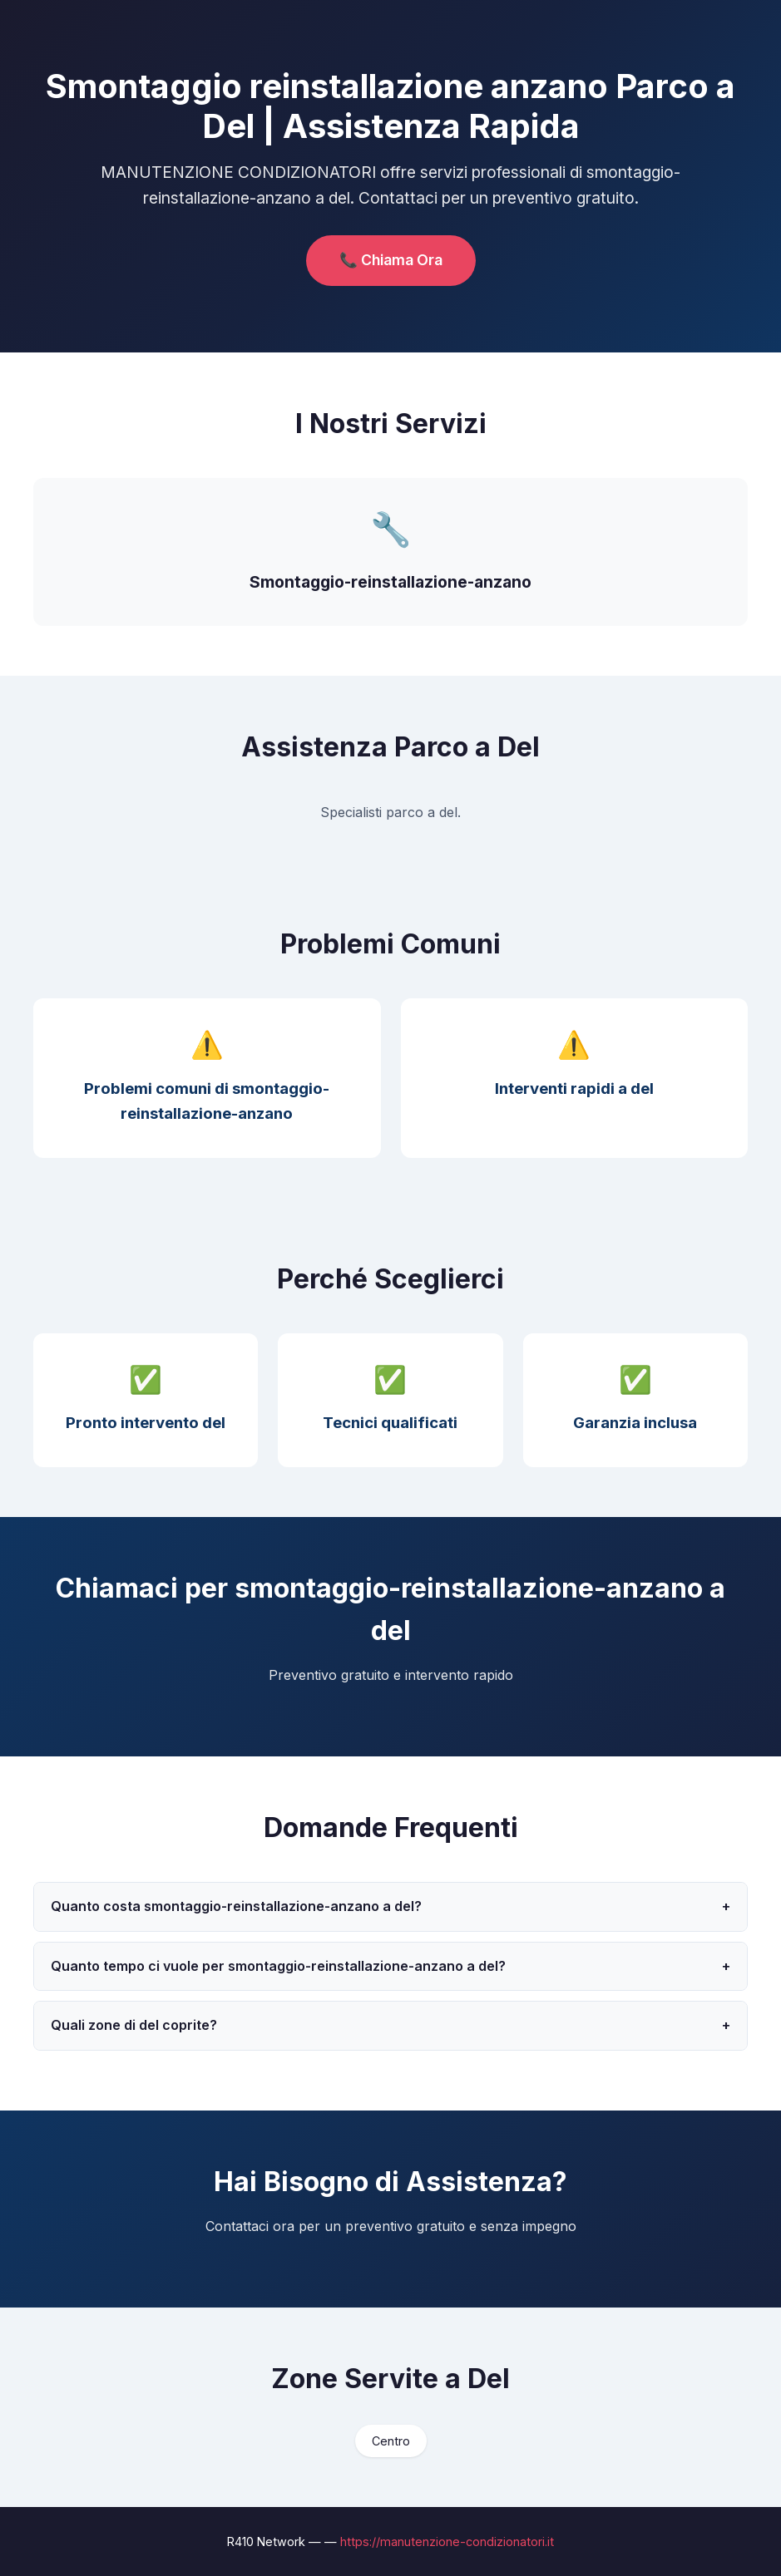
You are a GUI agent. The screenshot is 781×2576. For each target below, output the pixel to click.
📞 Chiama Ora (390, 259)
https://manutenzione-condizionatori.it (447, 2541)
